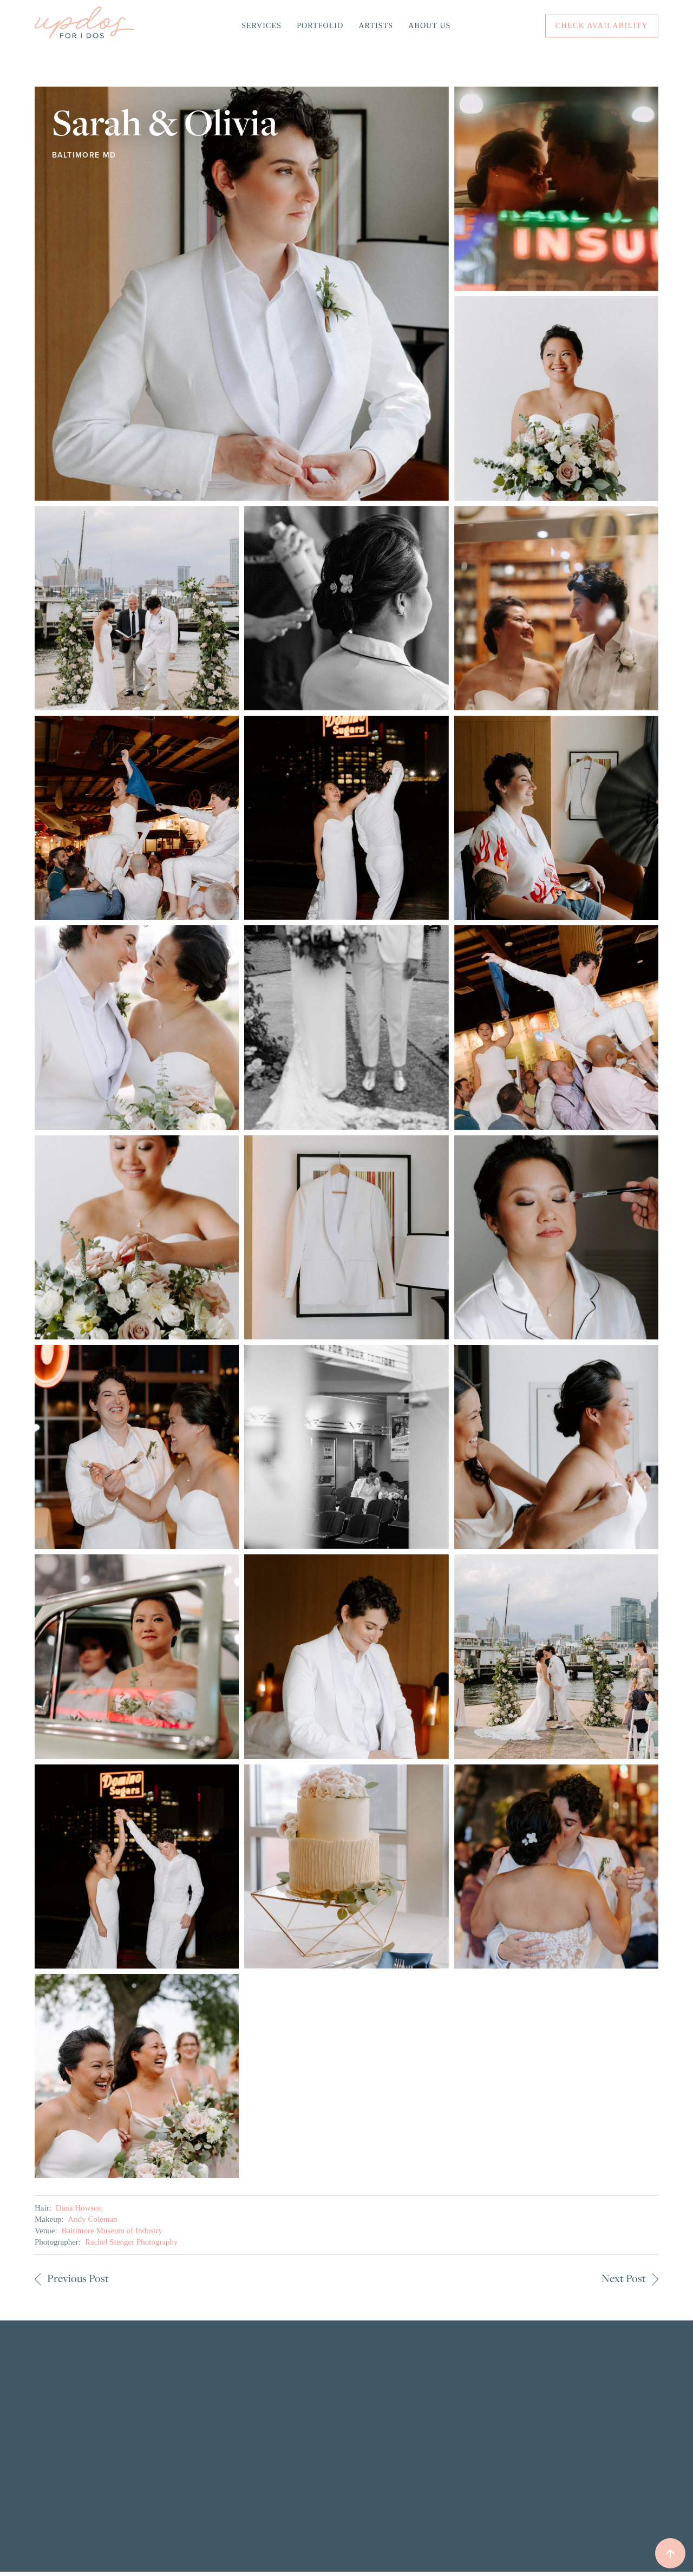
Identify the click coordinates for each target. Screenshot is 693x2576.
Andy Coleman (92, 2219)
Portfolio (320, 26)
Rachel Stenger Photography (131, 2242)
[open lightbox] (242, 294)
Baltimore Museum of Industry (112, 2230)
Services (261, 26)
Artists (375, 26)
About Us (429, 26)
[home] (84, 25)
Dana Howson (79, 2208)
